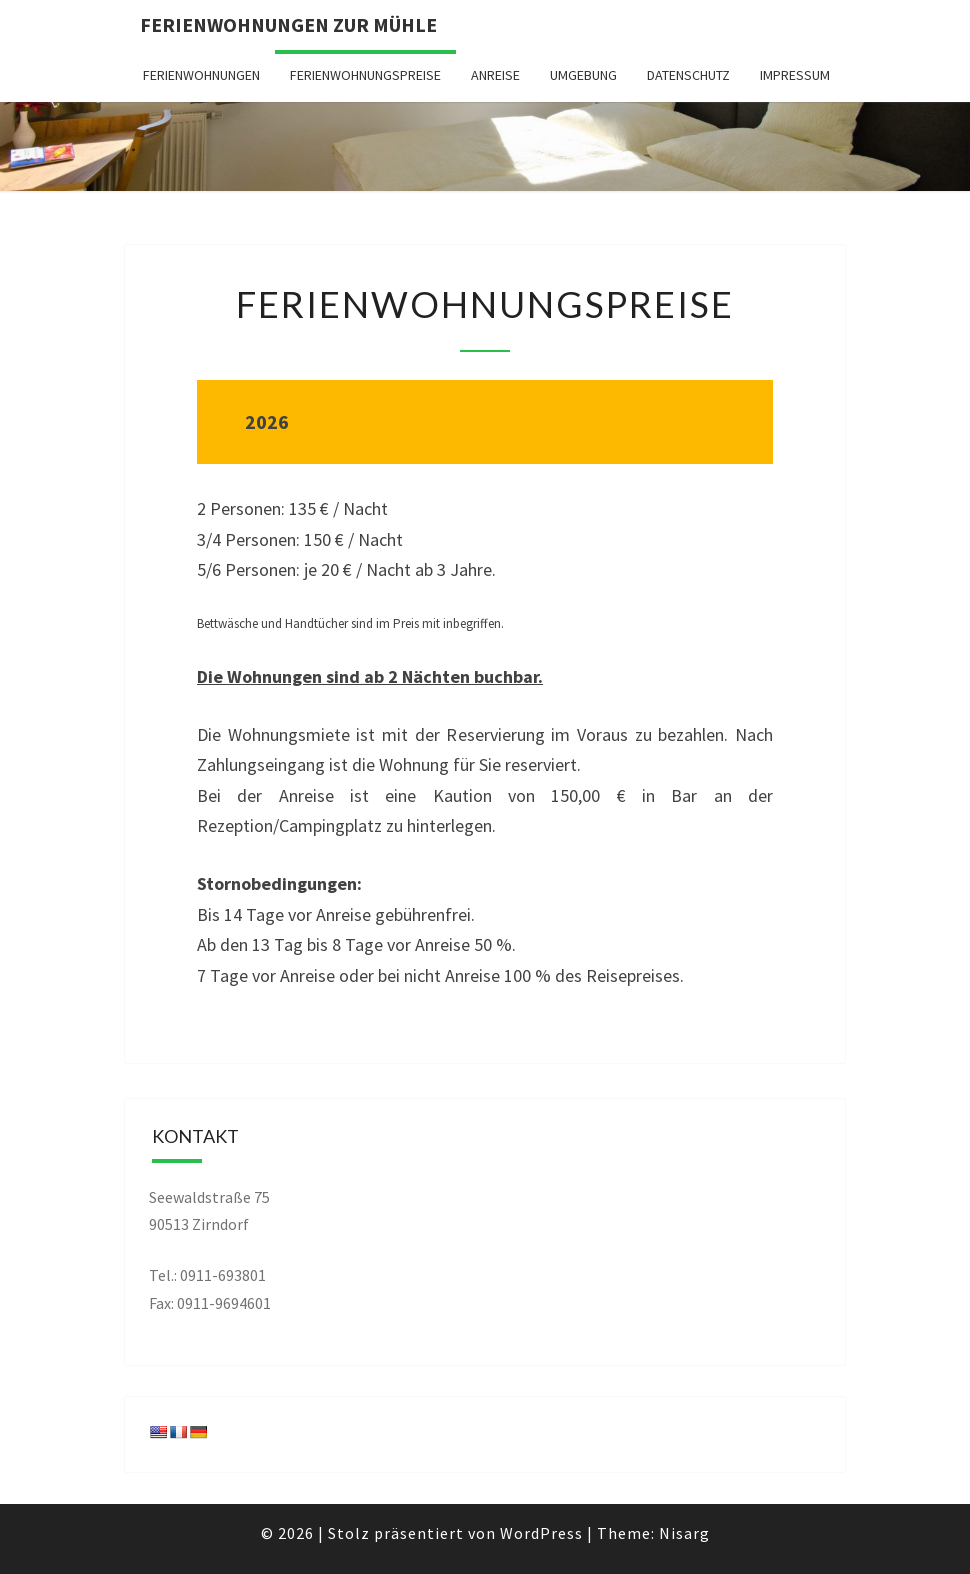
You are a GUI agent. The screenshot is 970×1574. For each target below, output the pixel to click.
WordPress (541, 1533)
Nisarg (684, 1533)
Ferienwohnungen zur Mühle (288, 24)
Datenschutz (688, 75)
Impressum (795, 75)
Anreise (495, 75)
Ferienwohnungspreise (365, 75)
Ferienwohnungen (201, 75)
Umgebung (583, 75)
